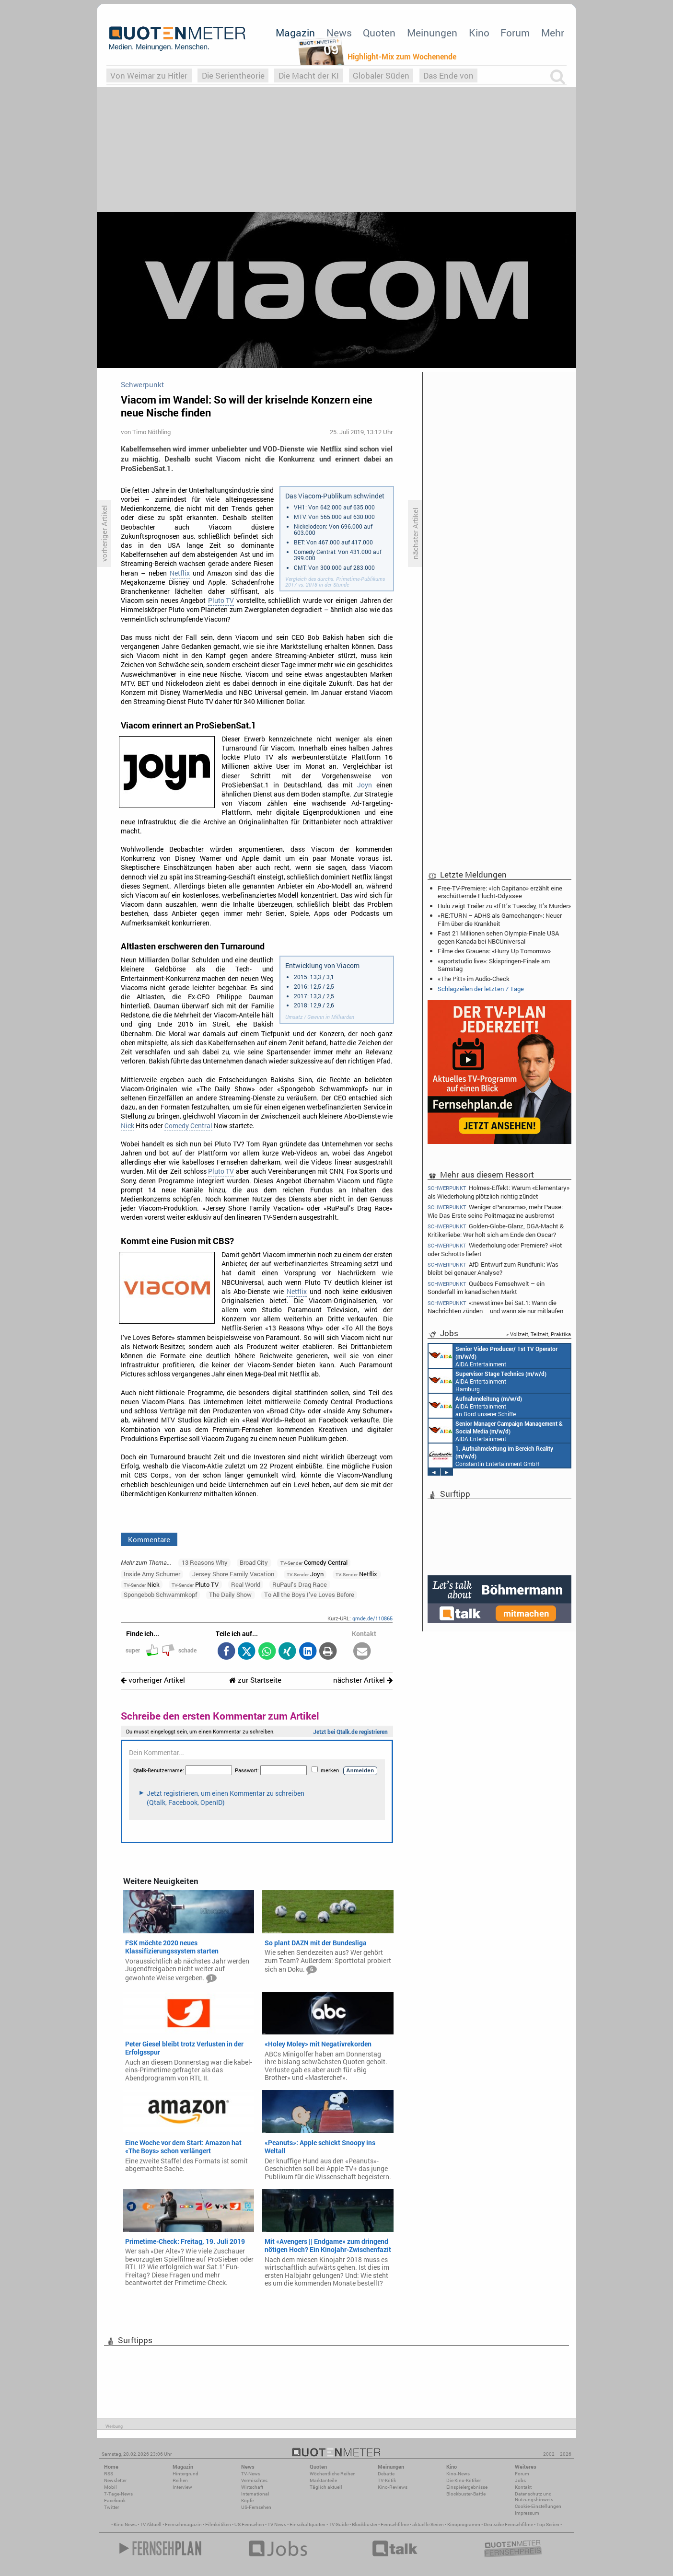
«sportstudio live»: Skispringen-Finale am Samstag (494, 965)
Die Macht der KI (308, 75)
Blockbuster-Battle (466, 2494)
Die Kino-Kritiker (463, 2480)
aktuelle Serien (428, 2524)
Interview (182, 2487)
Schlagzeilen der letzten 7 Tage (481, 988)
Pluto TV (221, 600)
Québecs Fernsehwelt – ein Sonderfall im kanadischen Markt (486, 1287)
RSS (108, 2474)
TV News (276, 2524)
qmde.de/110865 (372, 1618)
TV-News (250, 2474)
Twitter (111, 2507)
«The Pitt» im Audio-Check (474, 978)
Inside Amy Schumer (152, 1574)
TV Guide (338, 2524)
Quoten (379, 32)
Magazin (295, 32)
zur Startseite (255, 1680)
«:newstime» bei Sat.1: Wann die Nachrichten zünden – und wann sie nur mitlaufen (495, 1307)
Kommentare (149, 1539)
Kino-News (458, 2474)
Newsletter (115, 2480)
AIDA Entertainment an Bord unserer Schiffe (493, 1356)
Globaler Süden (381, 75)
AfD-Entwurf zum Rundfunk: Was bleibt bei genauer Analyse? (493, 1268)
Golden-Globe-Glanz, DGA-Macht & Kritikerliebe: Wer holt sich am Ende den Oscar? (496, 1230)
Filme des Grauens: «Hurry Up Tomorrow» (494, 951)
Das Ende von (448, 75)
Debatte (386, 2474)
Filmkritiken (218, 2524)
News (339, 32)
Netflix (180, 573)
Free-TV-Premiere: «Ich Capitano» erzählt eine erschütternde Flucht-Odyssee (500, 892)
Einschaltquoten (307, 2524)
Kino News (125, 2524)
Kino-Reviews (392, 2487)
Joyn (364, 785)
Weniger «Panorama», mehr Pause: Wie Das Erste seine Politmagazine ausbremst (495, 1211)
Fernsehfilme (395, 2524)
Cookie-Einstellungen (538, 2506)
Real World (245, 1584)
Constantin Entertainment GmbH (491, 1455)
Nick (127, 1125)
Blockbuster (364, 2524)
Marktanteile (323, 2480)
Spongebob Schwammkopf (160, 1594)
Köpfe (247, 2500)
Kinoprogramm (463, 2524)
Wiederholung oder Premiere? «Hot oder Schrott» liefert (495, 1249)
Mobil (110, 2487)
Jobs (520, 2480)
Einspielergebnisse (466, 2487)
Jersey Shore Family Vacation (233, 1574)
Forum (515, 32)
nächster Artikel (363, 1680)
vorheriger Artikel (153, 1680)
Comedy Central (188, 1125)
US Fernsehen (249, 2524)
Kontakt (523, 2487)
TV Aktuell (151, 2524)
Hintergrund (185, 2474)
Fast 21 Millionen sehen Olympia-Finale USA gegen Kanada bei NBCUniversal (498, 937)
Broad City (254, 1562)
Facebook (115, 2500)
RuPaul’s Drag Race (299, 1584)
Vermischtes (254, 2480)
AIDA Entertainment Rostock (496, 1431)
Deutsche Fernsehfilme (508, 2524)
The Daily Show (230, 1594)
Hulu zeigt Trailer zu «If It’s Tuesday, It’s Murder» (504, 905)
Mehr (552, 32)
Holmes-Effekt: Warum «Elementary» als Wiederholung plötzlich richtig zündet (498, 1191)
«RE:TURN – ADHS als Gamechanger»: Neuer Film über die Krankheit (500, 919)
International (255, 2494)
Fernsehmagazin (183, 2524)
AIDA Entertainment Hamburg (487, 1381)
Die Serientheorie (233, 75)
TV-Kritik (387, 2480)
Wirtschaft (252, 2487)
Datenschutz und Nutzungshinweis (534, 2497)
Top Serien (547, 2524)
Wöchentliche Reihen (333, 2474)
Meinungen (432, 32)
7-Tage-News (118, 2494)
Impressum (527, 2513)
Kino (479, 32)
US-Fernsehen (256, 2507)
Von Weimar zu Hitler (148, 75)
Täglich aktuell (326, 2487)
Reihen (180, 2480)
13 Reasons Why (205, 1562)
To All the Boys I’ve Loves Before (309, 1594)
